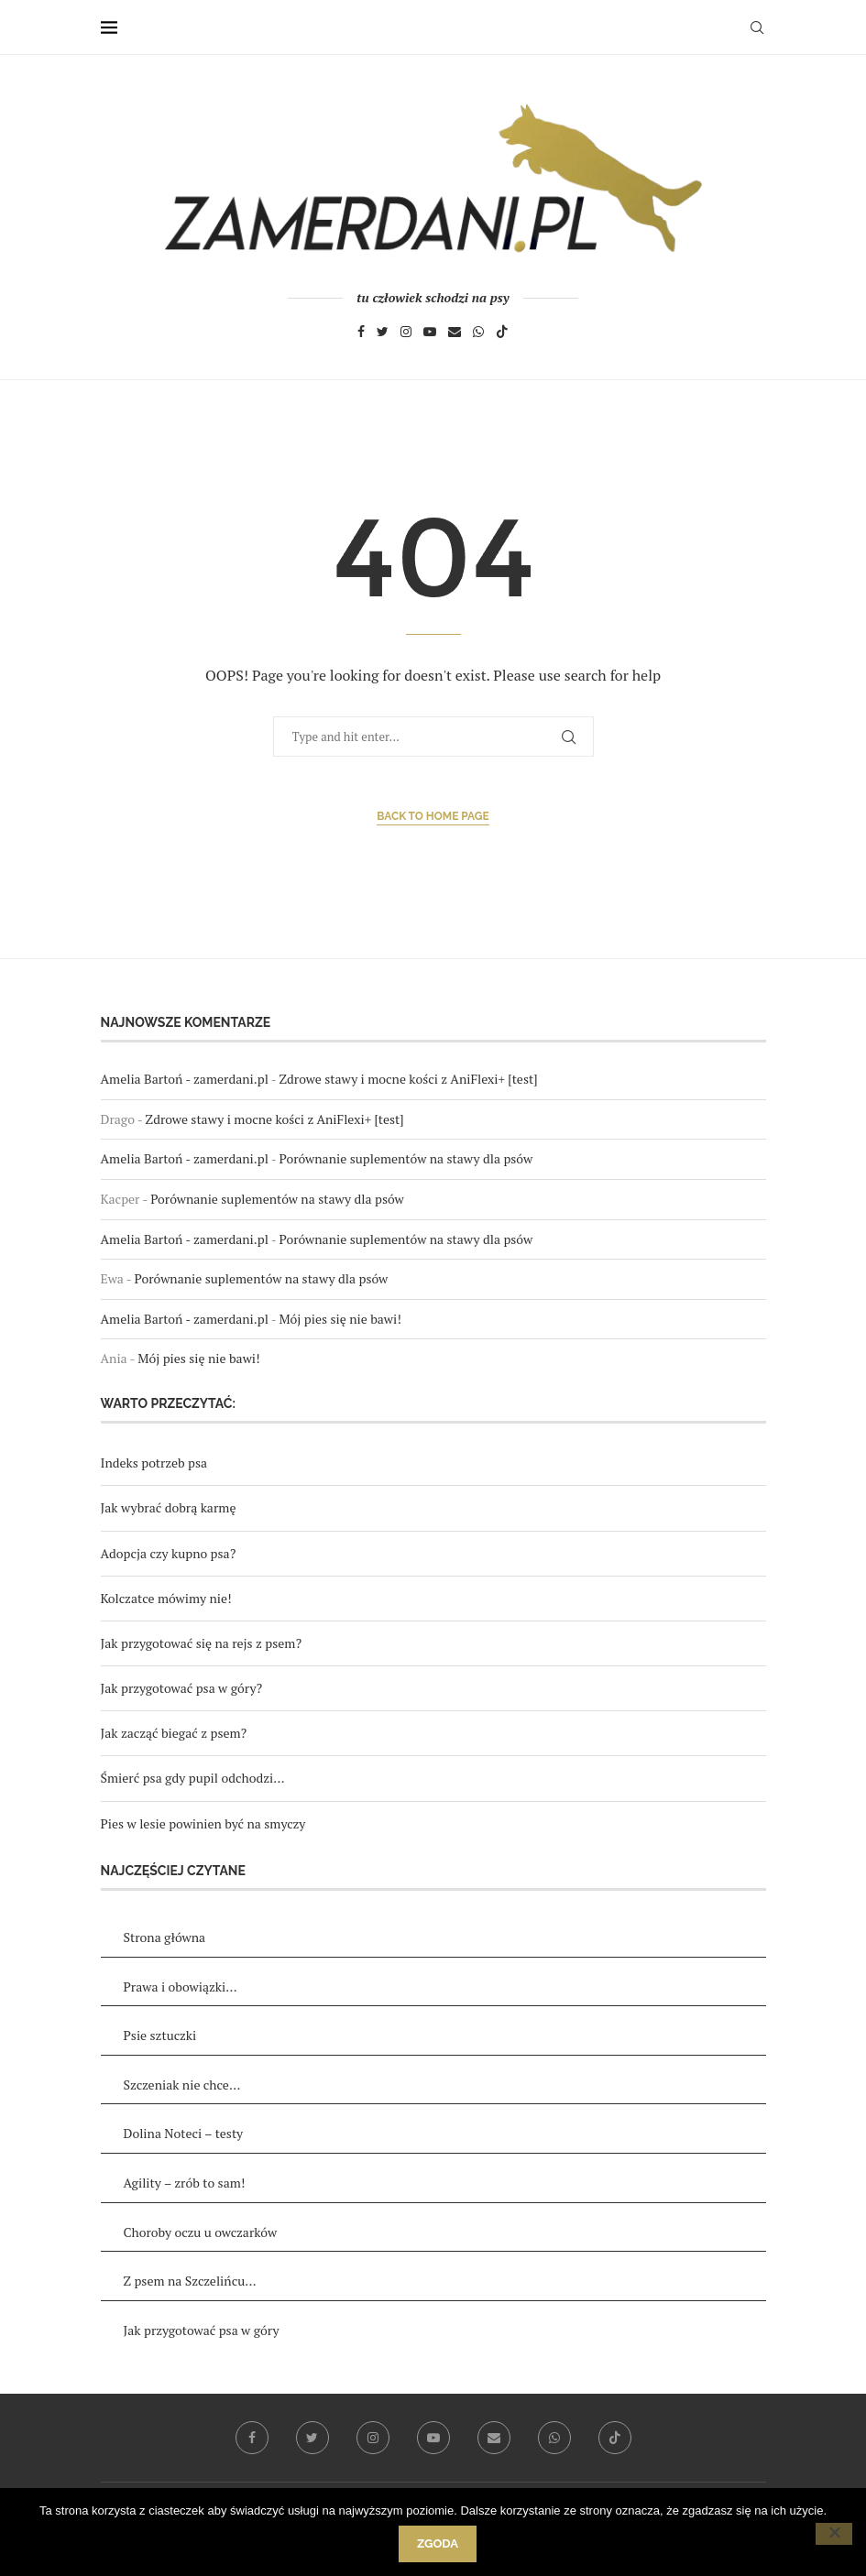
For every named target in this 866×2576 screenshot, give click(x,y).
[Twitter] (383, 334)
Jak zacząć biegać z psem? (174, 1732)
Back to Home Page (433, 816)
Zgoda (437, 2543)
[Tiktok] (502, 334)
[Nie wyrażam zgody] (834, 2534)
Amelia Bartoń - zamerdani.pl (185, 1078)
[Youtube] (429, 334)
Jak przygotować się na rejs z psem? (201, 1643)
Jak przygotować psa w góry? (182, 1688)
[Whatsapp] (478, 334)
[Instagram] (405, 334)
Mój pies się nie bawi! (339, 1318)
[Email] (454, 334)
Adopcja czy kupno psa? (168, 1553)
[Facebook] (361, 334)
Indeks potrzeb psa (154, 1462)
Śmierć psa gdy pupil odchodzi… (193, 1777)
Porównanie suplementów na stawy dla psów (405, 1158)
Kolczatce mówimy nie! (166, 1598)
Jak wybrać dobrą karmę (168, 1507)
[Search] (757, 27)
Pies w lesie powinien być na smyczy (203, 1823)
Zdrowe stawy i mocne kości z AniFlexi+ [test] (408, 1078)
